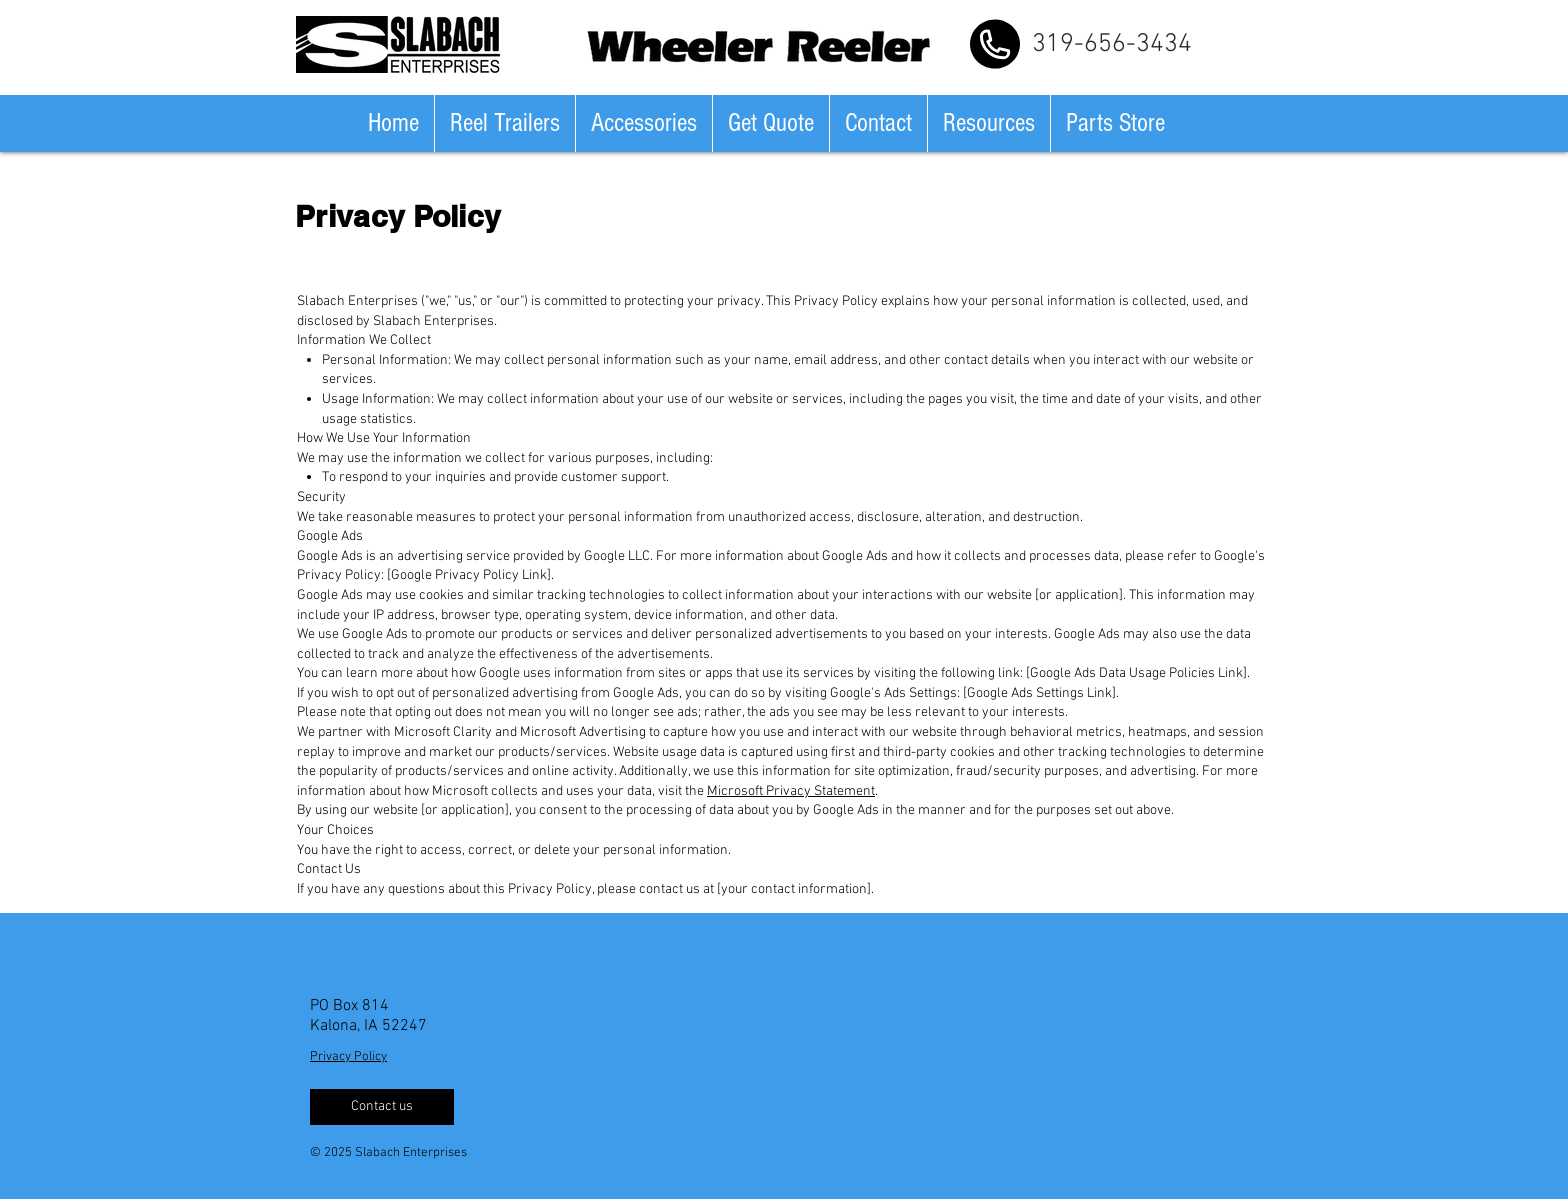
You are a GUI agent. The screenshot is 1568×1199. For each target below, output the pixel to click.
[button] (505, 123)
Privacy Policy (348, 1057)
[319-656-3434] (1112, 44)
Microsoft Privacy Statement (791, 791)
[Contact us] (382, 1107)
